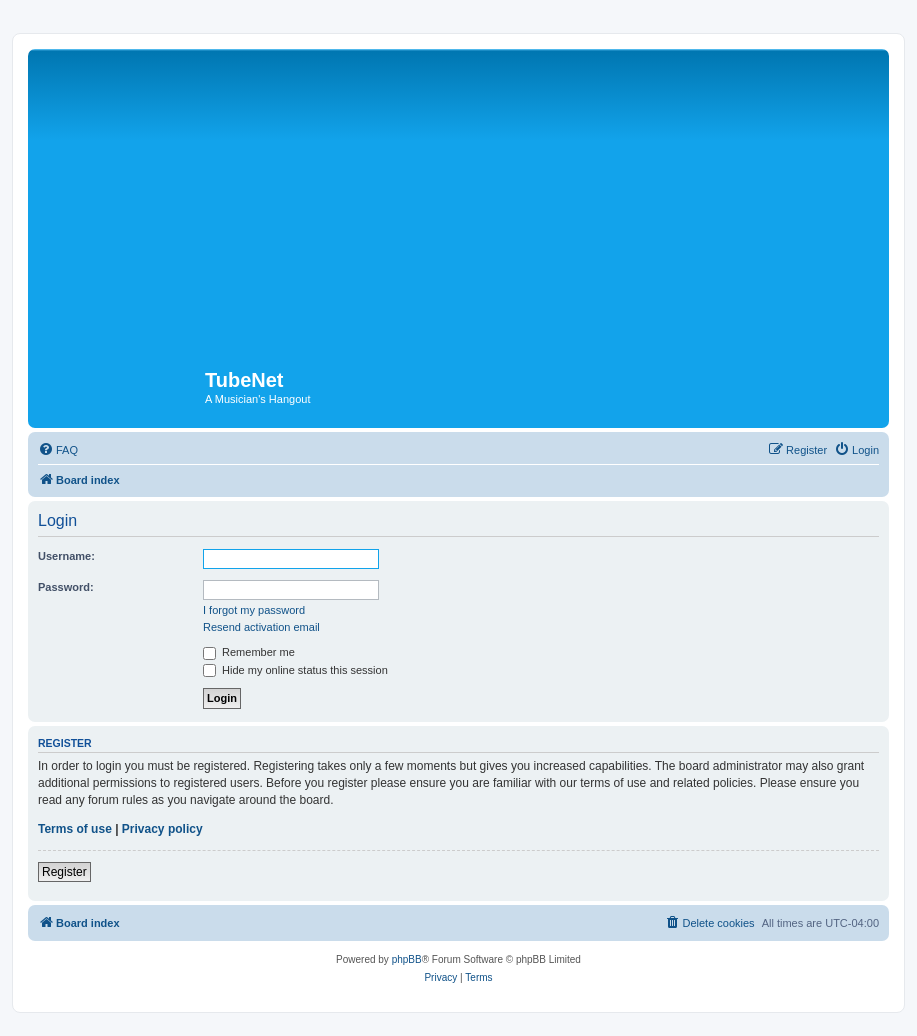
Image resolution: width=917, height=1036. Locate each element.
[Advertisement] (458, 204)
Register (64, 872)
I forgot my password (254, 610)
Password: (66, 587)
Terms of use (75, 829)
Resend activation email (261, 627)
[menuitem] (58, 450)
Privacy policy (162, 829)
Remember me (249, 652)
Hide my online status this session (295, 670)
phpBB (407, 959)
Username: (66, 556)
